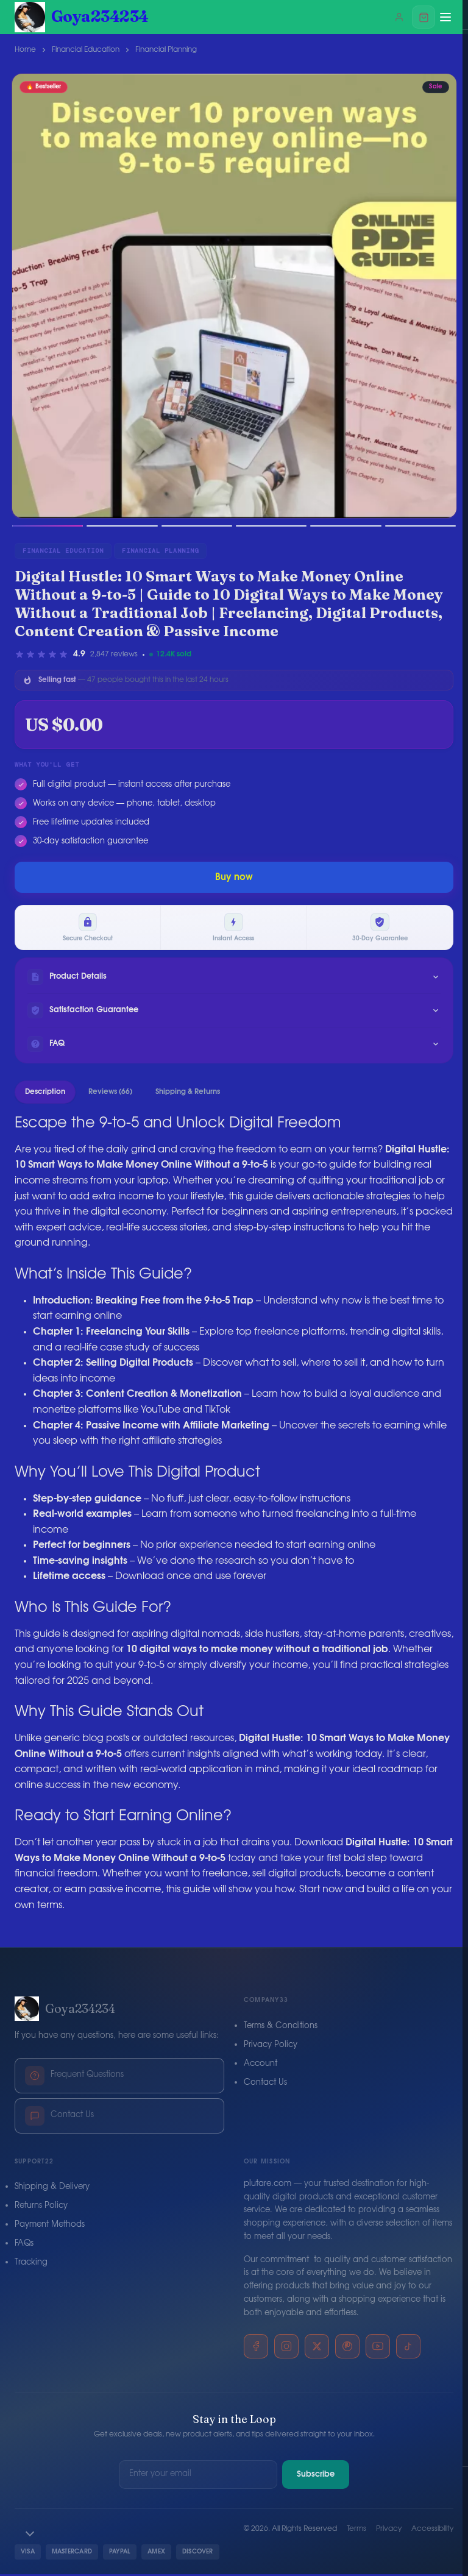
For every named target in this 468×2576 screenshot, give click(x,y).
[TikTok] (408, 2348)
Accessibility (432, 2530)
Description (45, 1093)
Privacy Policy (270, 2047)
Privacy (389, 2530)
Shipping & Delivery (52, 2189)
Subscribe (316, 2476)
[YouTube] (378, 2348)
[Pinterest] (347, 2348)
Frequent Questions (74, 2077)
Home (25, 49)
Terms (356, 2530)
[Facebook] (256, 2348)
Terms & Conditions (280, 2028)
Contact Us (59, 2117)
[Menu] (445, 17)
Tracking (31, 2264)
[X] (317, 2348)
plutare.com (267, 2186)
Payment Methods (50, 2226)
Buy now (234, 877)
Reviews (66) (110, 1093)
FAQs (24, 2245)
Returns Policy (41, 2208)
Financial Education (85, 49)
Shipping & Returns (187, 1093)
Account (260, 2066)
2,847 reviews (114, 654)
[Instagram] (286, 2348)
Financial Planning (166, 49)
